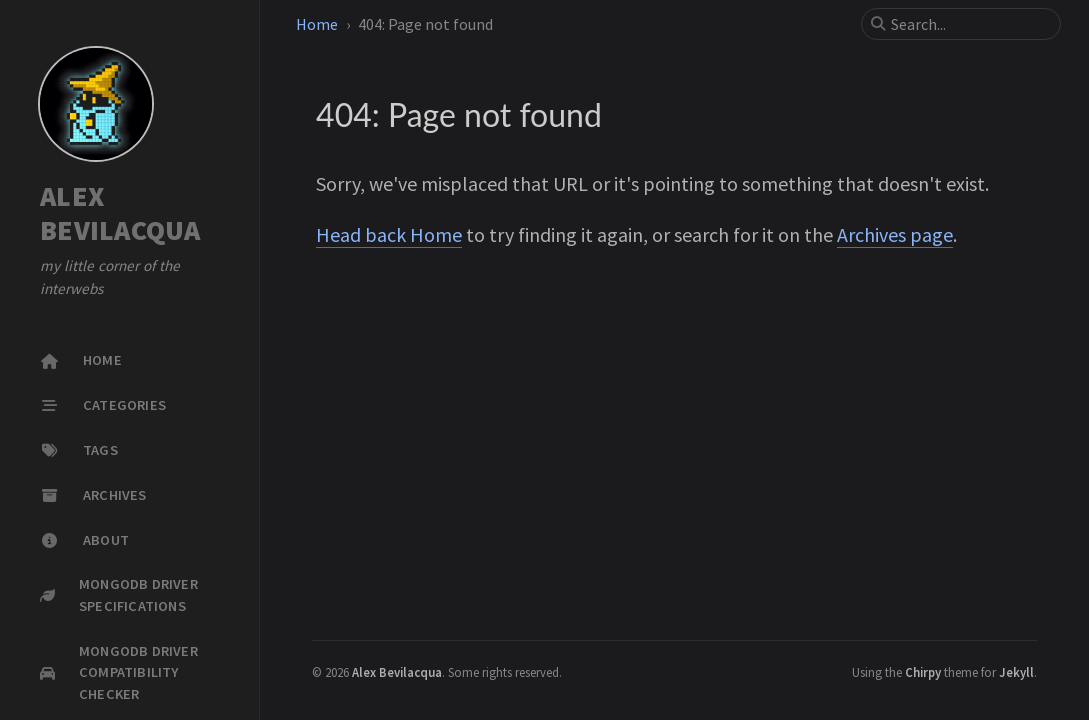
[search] (969, 24)
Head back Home (389, 234)
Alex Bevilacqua (397, 672)
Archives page (895, 234)
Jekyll (1016, 672)
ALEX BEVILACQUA (120, 213)
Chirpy (923, 672)
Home (317, 24)
